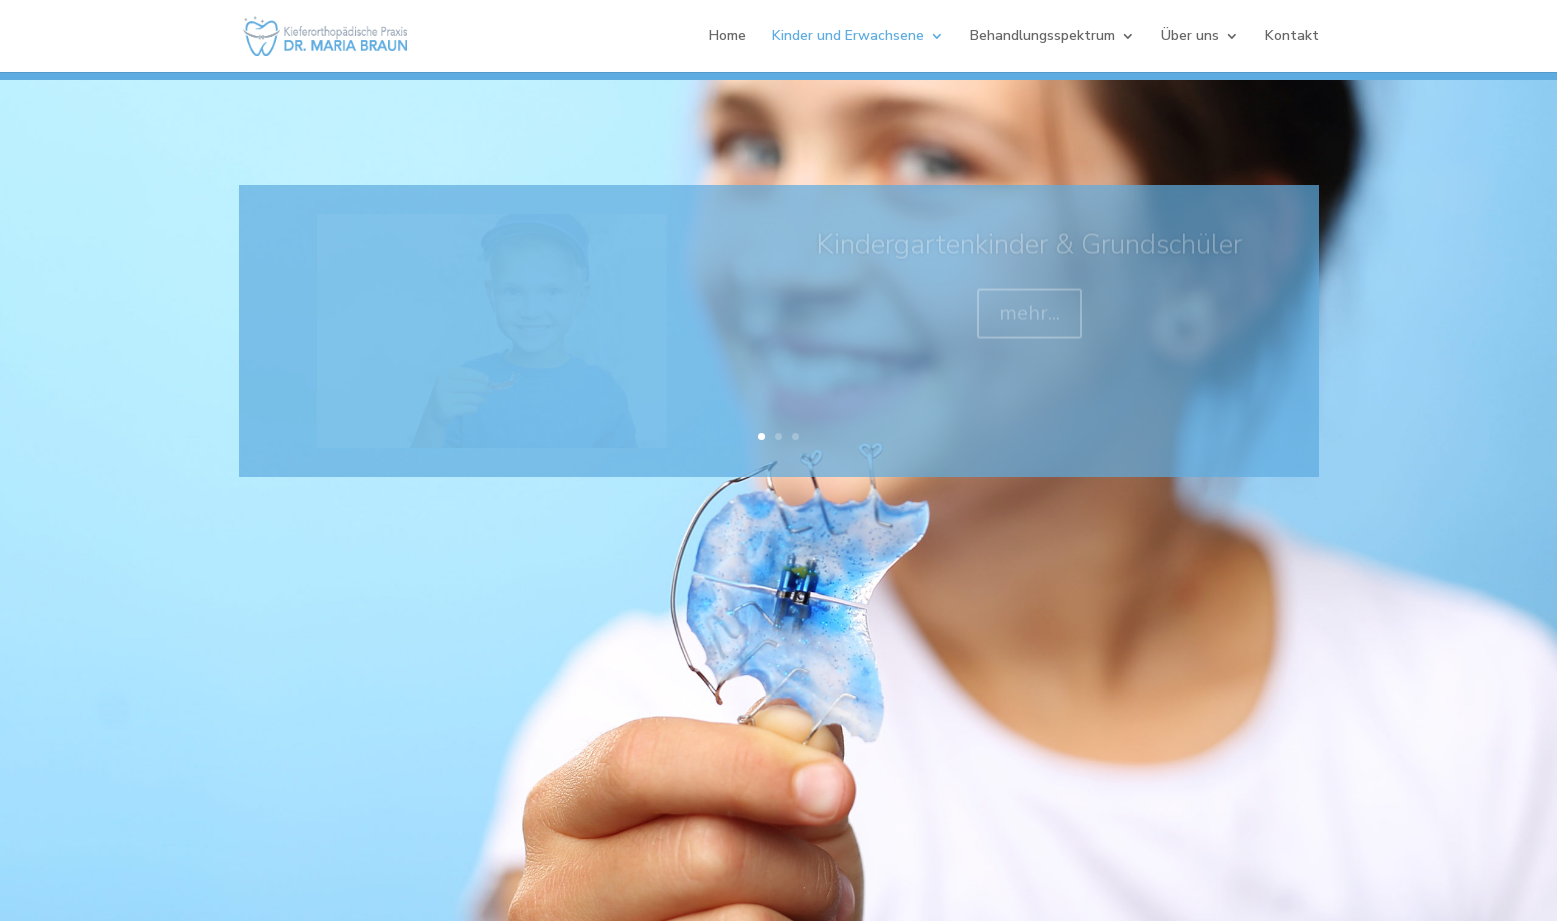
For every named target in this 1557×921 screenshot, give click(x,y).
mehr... (1029, 319)
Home (727, 37)
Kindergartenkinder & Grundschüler (1029, 251)
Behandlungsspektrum (1042, 37)
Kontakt (1292, 37)
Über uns (1190, 37)
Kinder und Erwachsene (848, 37)
